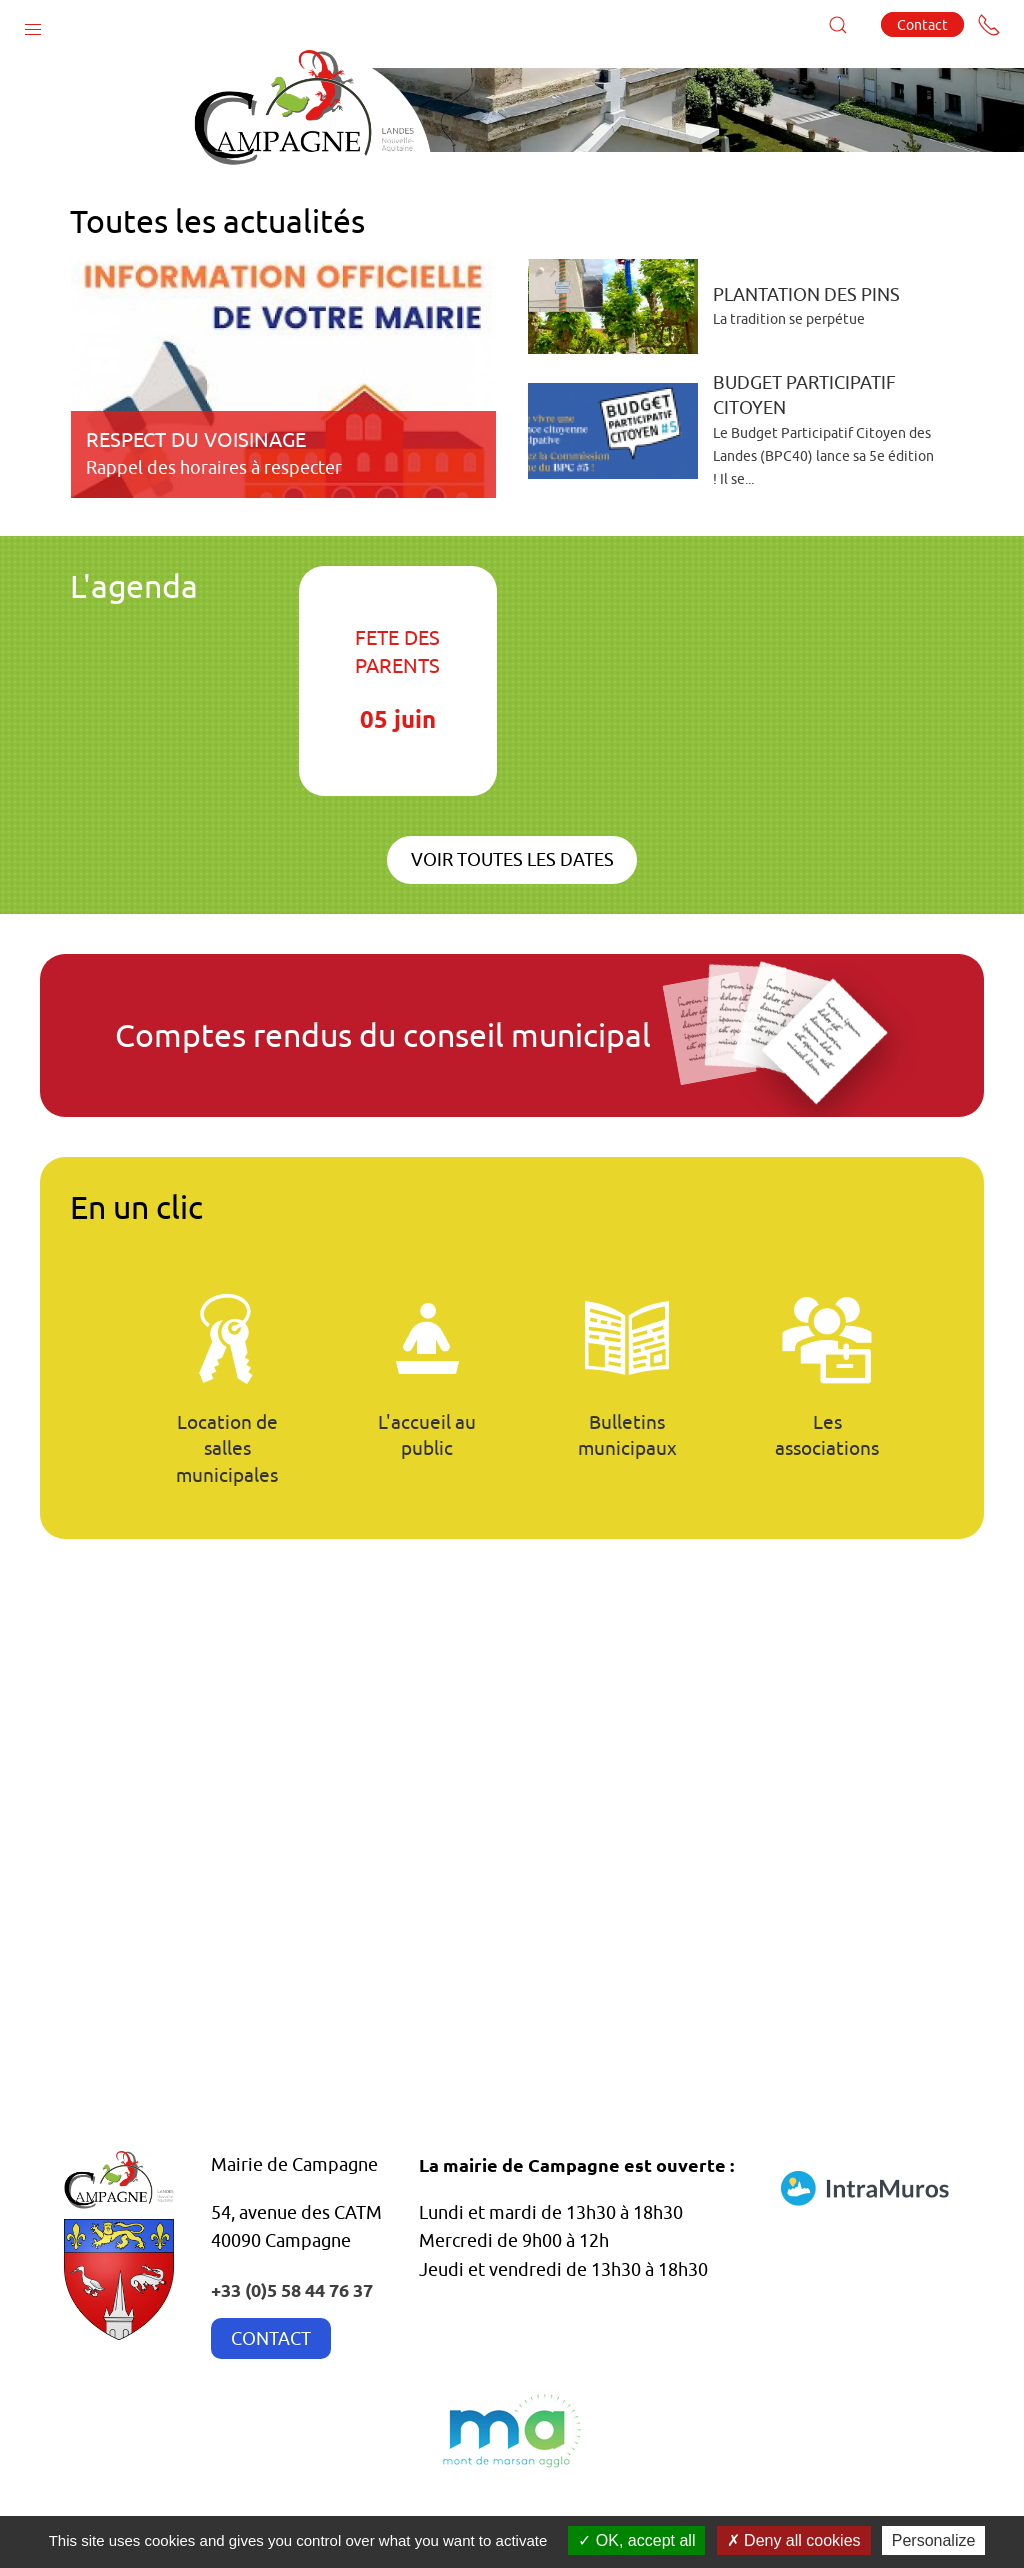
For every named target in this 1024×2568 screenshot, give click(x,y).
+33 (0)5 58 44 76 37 (292, 2289)
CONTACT (271, 2338)
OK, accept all (636, 2540)
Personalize (934, 2540)
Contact (922, 24)
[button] (33, 25)
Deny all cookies (794, 2540)
